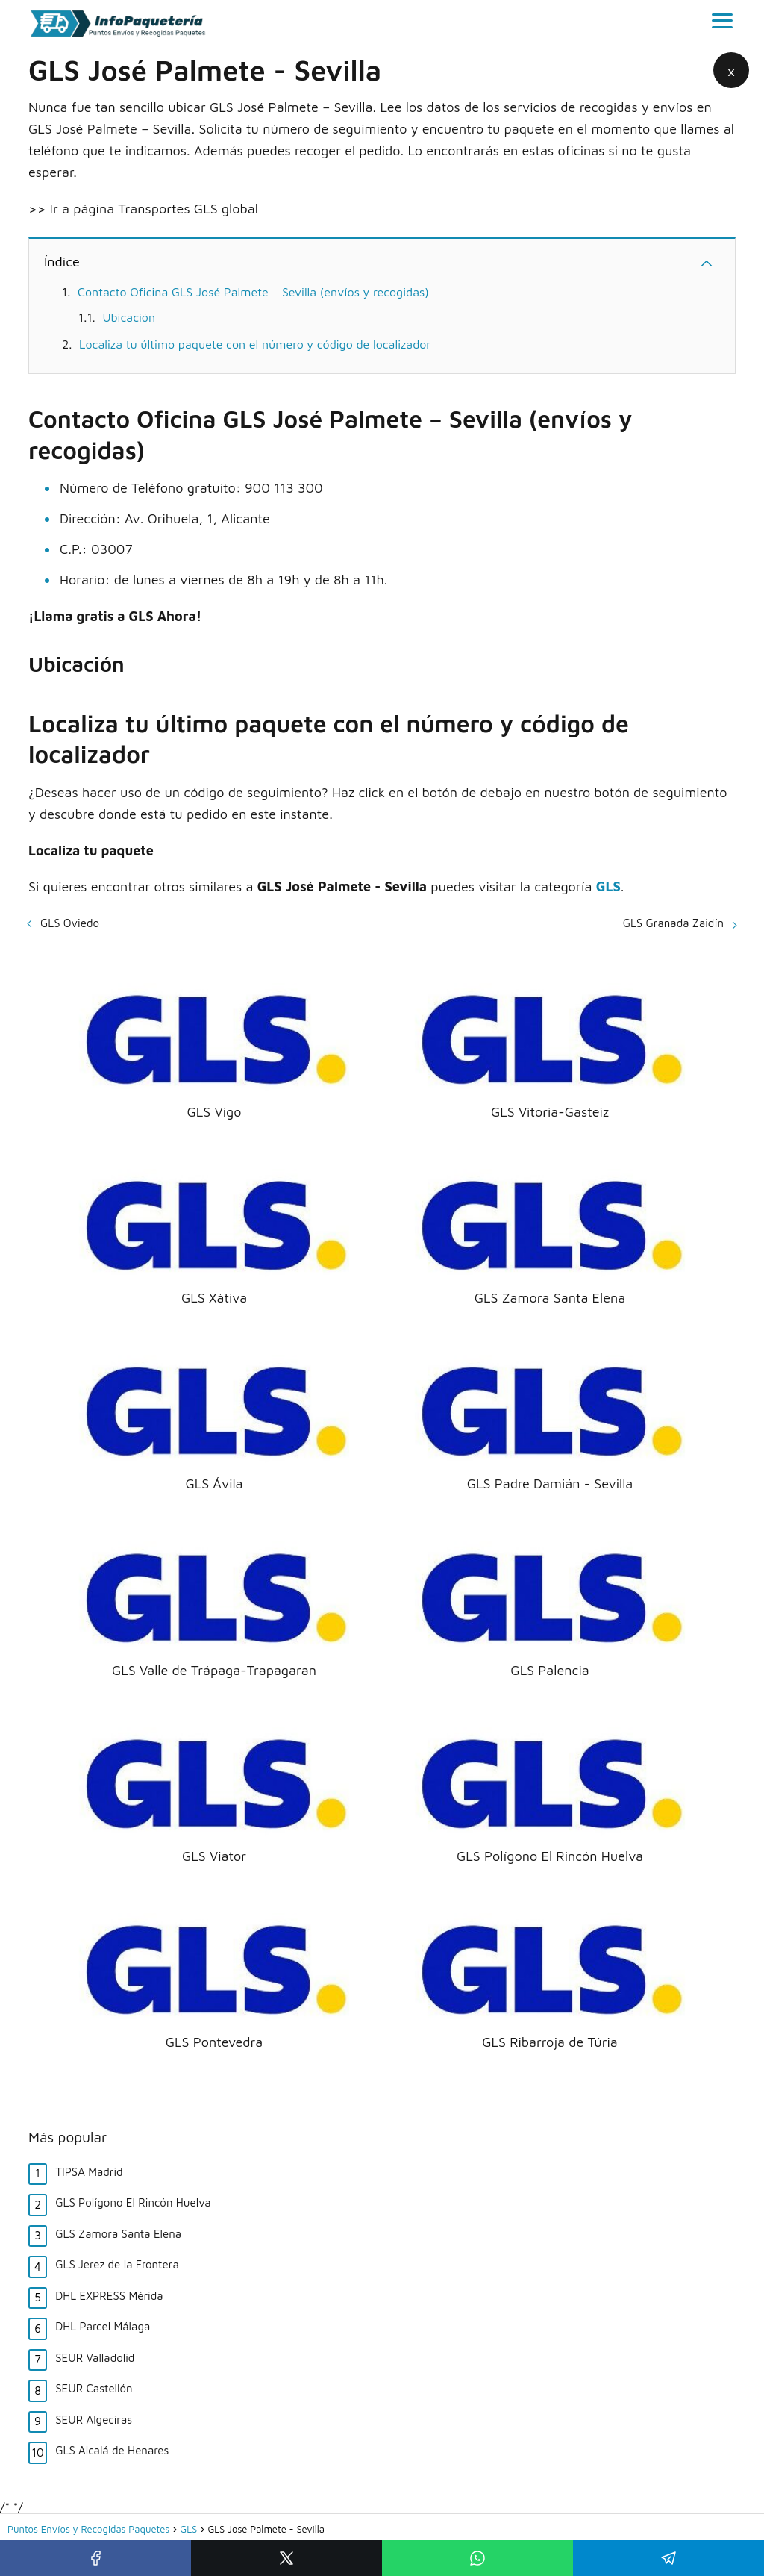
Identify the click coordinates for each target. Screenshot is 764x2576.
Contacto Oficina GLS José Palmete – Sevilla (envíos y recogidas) (253, 292)
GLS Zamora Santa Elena (118, 2233)
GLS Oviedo (69, 923)
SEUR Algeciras (93, 2419)
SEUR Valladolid (94, 2357)
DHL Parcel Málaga (102, 2326)
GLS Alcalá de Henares (112, 2450)
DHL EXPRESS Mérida (109, 2295)
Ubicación (128, 317)
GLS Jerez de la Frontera (116, 2264)
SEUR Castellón (93, 2388)
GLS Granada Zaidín (673, 923)
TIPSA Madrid (88, 2171)
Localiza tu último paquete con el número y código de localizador (254, 344)
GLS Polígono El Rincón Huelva (132, 2202)
